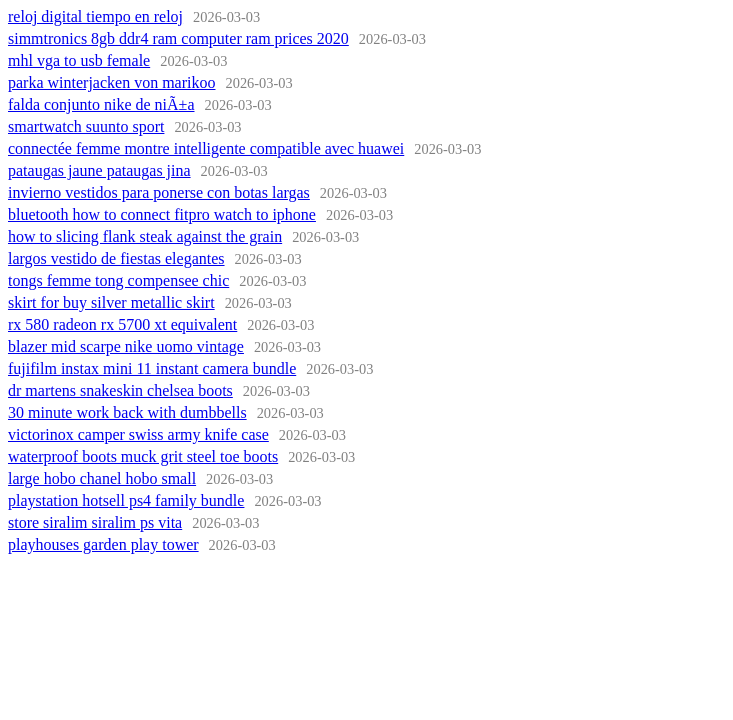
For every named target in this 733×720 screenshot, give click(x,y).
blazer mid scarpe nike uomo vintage (126, 346)
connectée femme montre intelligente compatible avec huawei (206, 148)
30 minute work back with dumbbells (127, 412)
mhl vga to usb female (79, 60)
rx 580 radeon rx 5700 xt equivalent (122, 324)
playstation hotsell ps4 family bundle (126, 500)
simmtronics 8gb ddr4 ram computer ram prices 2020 (178, 38)
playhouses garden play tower (103, 544)
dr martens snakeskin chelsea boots (120, 390)
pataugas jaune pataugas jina (99, 170)
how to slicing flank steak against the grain (145, 236)
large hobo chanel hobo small (102, 478)
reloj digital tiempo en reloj (95, 16)
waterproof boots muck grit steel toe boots (143, 456)
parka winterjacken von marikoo (111, 82)
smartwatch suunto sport (86, 126)
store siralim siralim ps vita (95, 522)
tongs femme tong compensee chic (118, 280)
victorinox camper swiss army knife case (138, 434)
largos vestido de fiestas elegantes (116, 258)
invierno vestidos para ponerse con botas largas (159, 192)
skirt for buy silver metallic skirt (111, 302)
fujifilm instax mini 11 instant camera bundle (152, 368)
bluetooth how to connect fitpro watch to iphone (162, 214)
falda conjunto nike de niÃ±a (101, 104)
